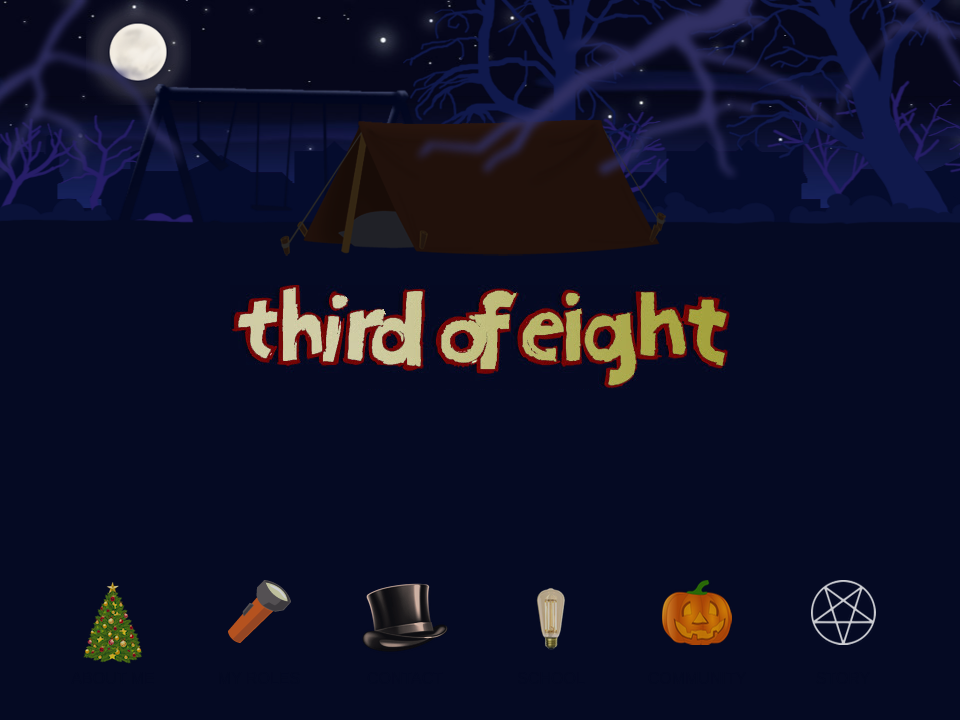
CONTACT (405, 678)
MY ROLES (259, 678)
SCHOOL (551, 678)
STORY (843, 678)
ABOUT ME (112, 678)
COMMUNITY (697, 678)
